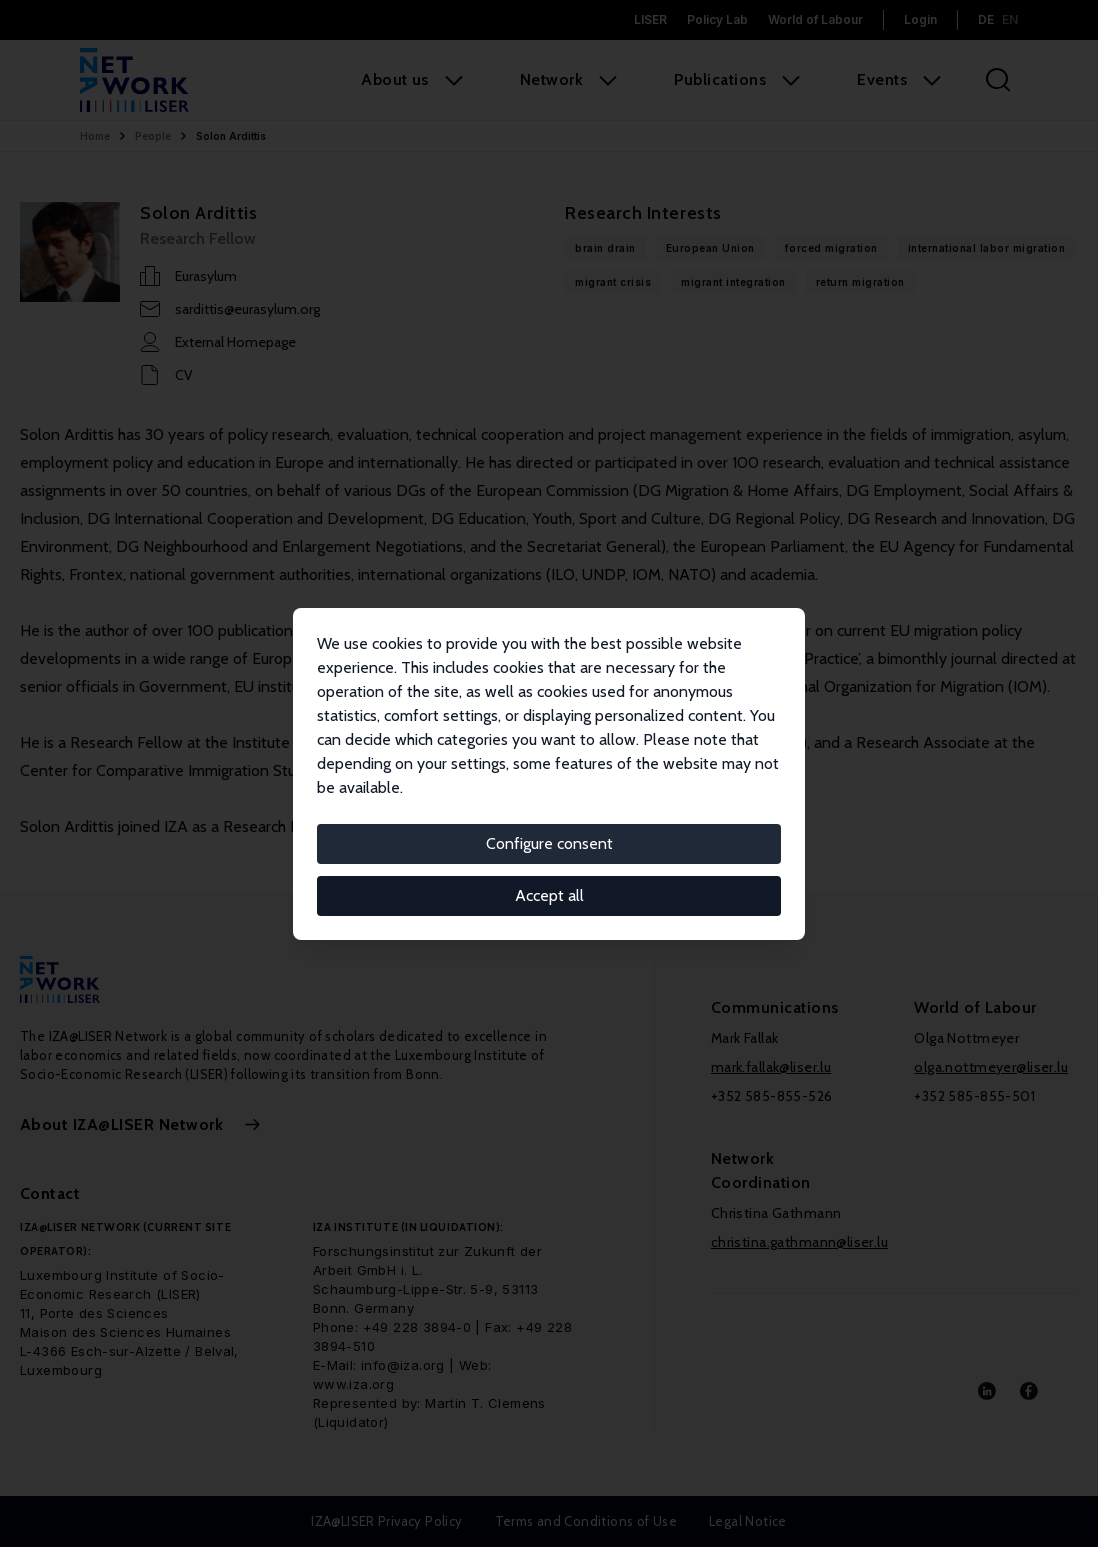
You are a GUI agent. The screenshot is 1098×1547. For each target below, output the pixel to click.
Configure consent (549, 843)
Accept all (549, 895)
